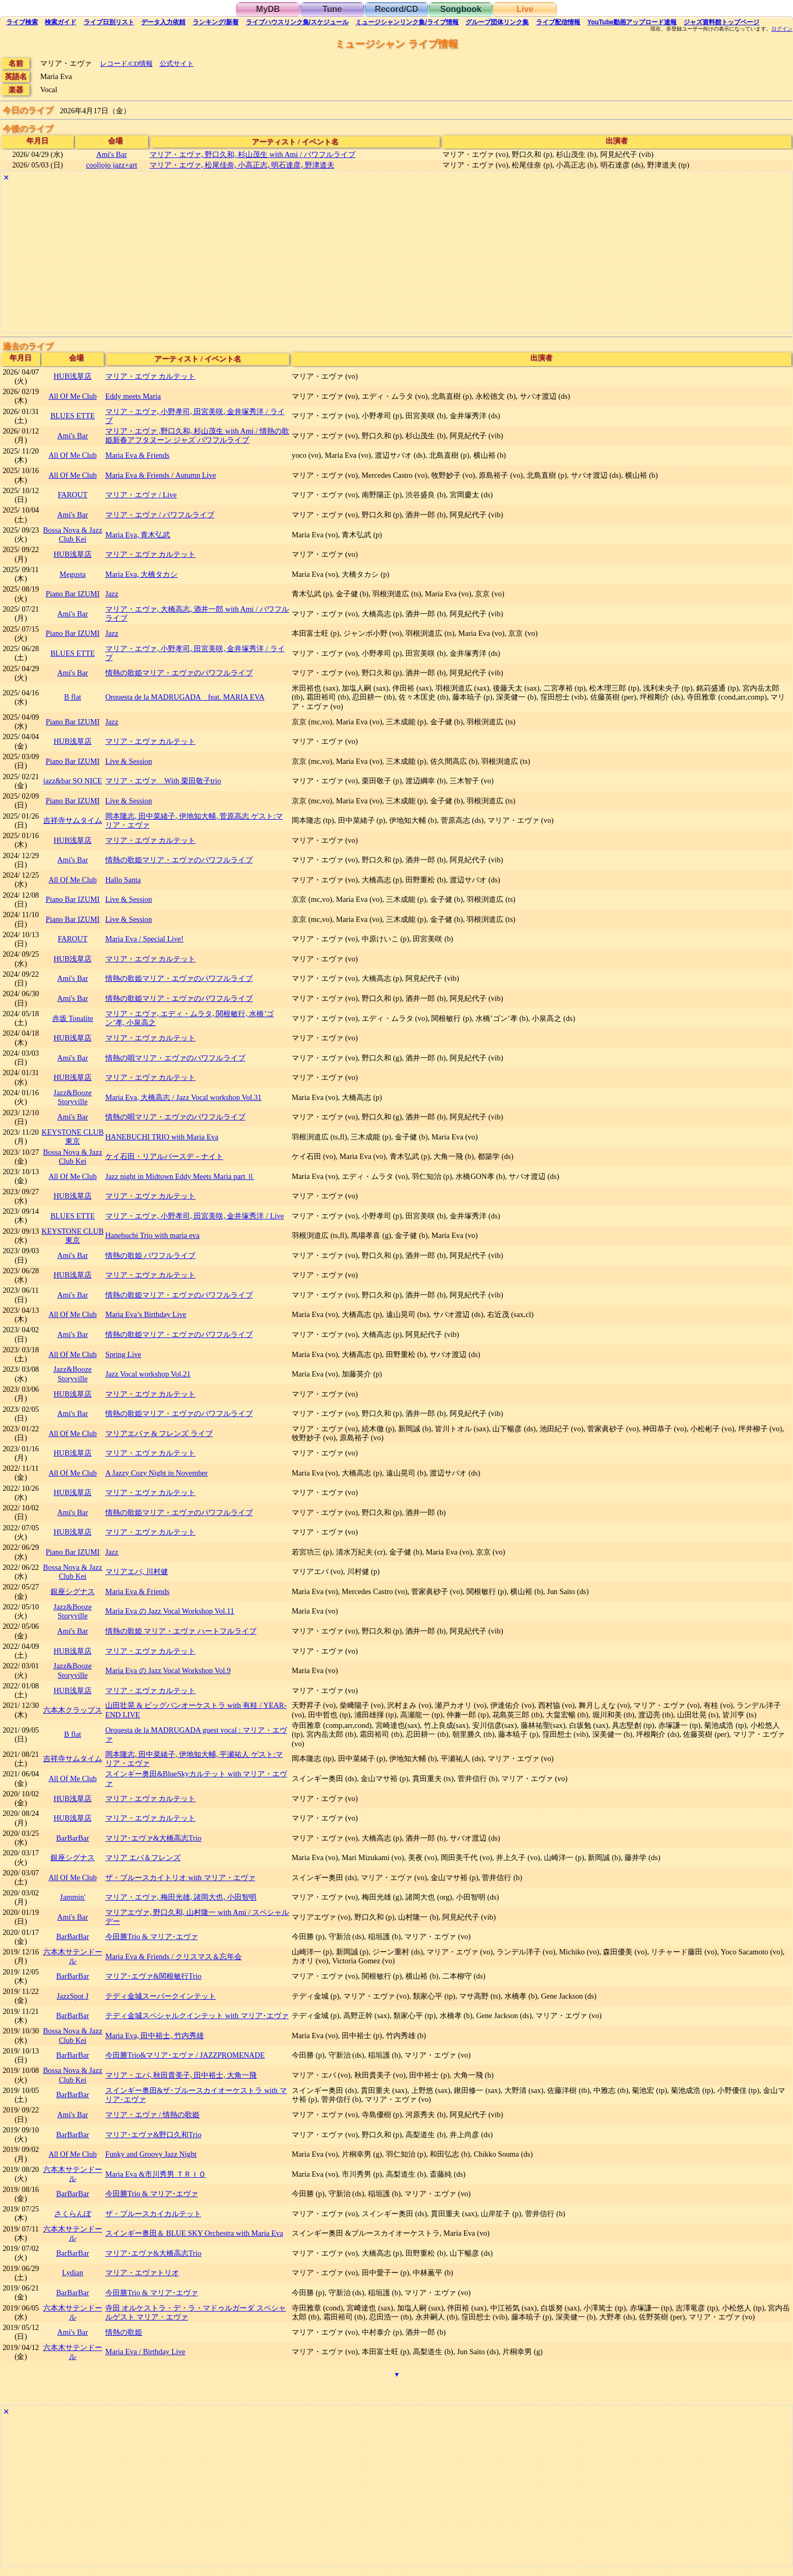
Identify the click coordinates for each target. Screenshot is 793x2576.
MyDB (268, 9)
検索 (22, 22)
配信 (558, 22)
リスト (109, 22)
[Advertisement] (317, 258)
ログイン (781, 29)
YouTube (632, 22)
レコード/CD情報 (126, 63)
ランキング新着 (216, 22)
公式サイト (177, 63)
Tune (332, 9)
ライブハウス (297, 22)
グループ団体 (497, 22)
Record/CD (397, 9)
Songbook (460, 9)
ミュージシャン (406, 22)
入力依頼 (163, 22)
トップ (721, 22)
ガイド (60, 22)
